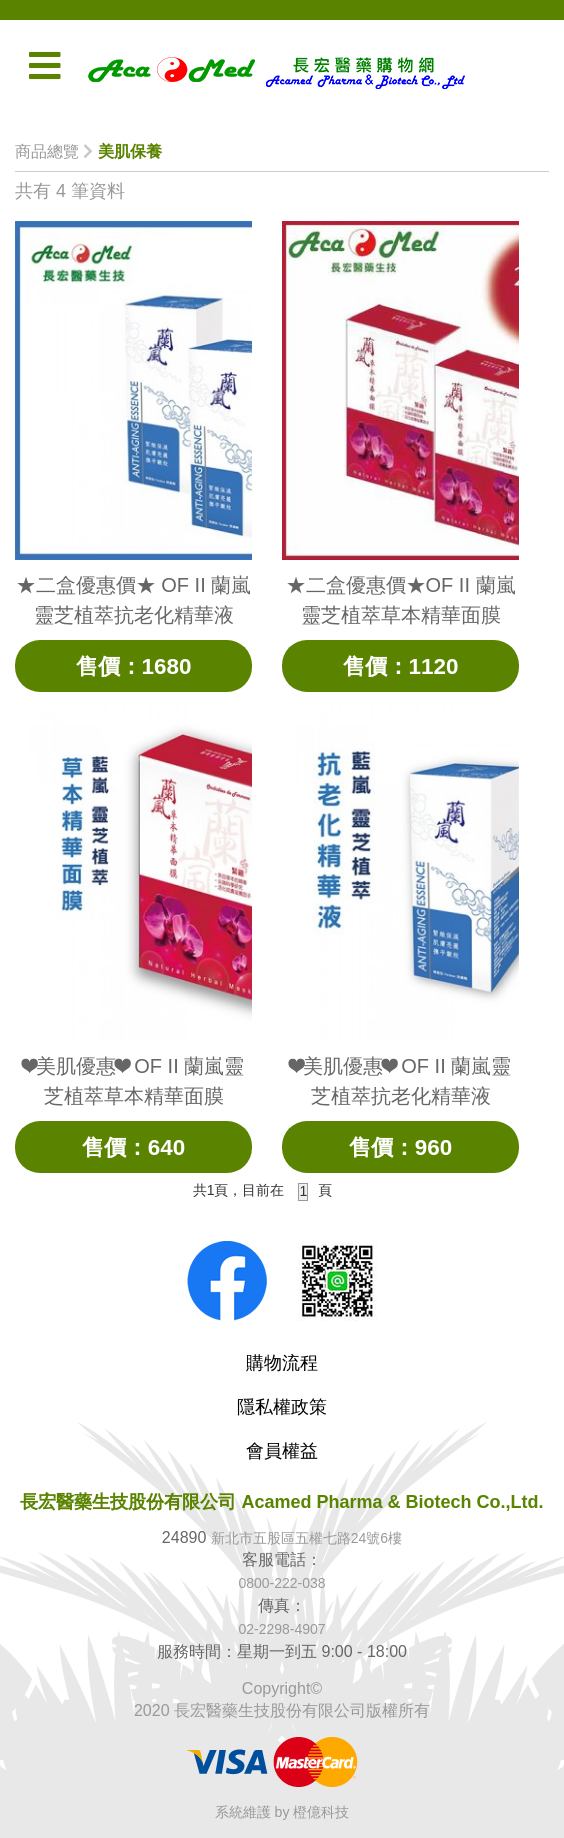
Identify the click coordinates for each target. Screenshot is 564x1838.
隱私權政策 (282, 1407)
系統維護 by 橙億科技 (282, 1812)
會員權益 (282, 1451)
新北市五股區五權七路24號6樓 (306, 1538)
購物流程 (282, 1363)
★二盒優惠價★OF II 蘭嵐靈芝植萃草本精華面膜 (401, 600)
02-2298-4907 (281, 1629)
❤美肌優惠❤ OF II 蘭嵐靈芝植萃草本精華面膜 (134, 1081)
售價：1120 (400, 665)
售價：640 (133, 1146)
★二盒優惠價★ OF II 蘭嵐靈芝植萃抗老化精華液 (134, 600)
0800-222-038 (281, 1583)
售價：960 (400, 1146)
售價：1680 (133, 665)
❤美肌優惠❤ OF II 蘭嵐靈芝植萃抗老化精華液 (401, 1081)
